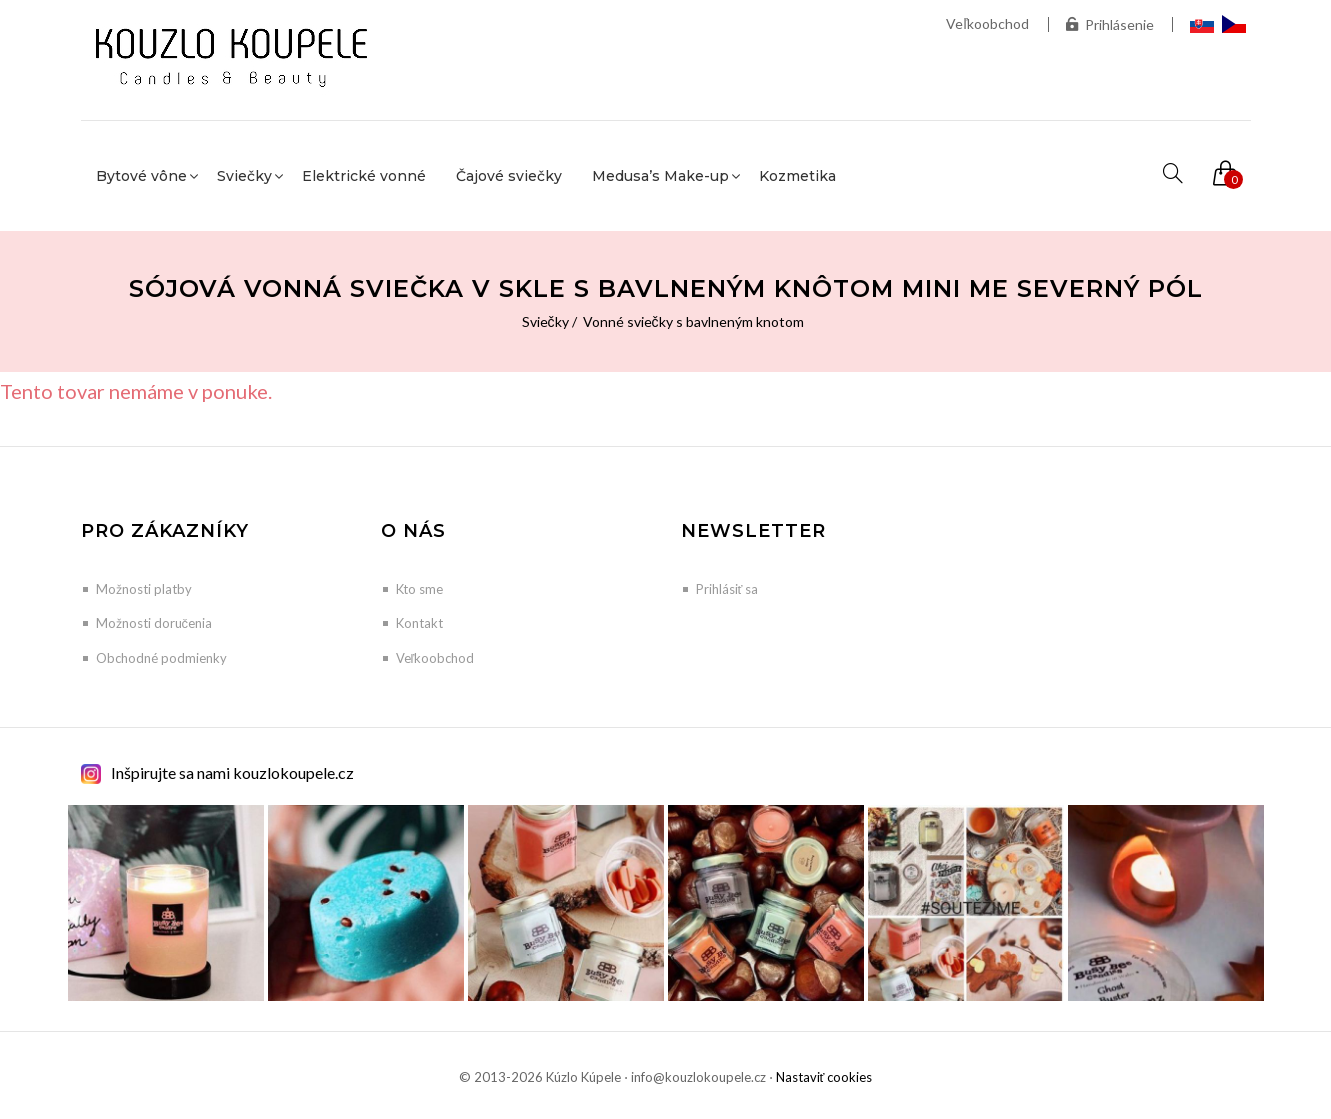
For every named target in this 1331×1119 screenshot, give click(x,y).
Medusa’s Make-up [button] (660, 176)
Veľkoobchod (987, 23)
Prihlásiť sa (727, 589)
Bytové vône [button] (141, 176)
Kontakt (419, 623)
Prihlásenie (1110, 24)
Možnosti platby (144, 589)
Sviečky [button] (244, 176)
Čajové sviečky (509, 176)
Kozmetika (797, 176)
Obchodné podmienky (161, 658)
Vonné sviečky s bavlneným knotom (693, 321)
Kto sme (419, 589)
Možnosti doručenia (154, 623)
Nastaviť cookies (824, 1077)
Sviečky (545, 321)
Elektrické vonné (364, 176)
